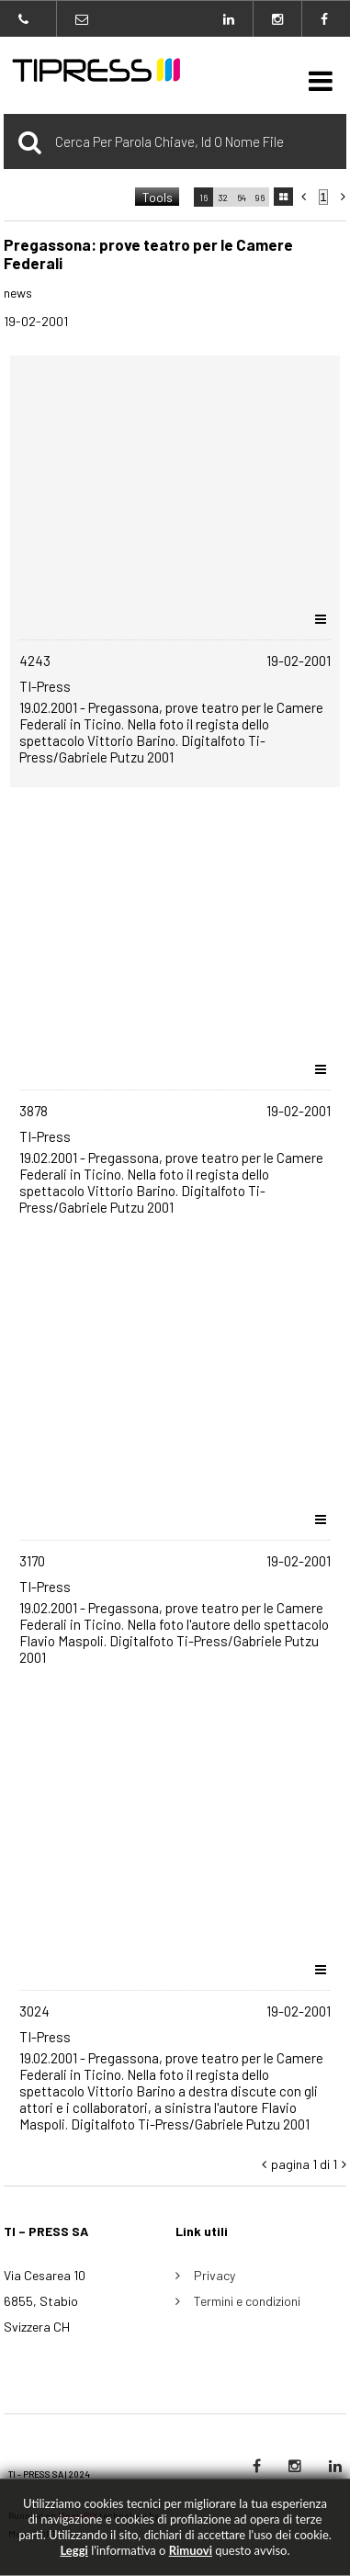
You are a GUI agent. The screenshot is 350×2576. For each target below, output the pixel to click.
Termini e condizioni (247, 2301)
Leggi (73, 2550)
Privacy (214, 2275)
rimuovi (190, 2550)
